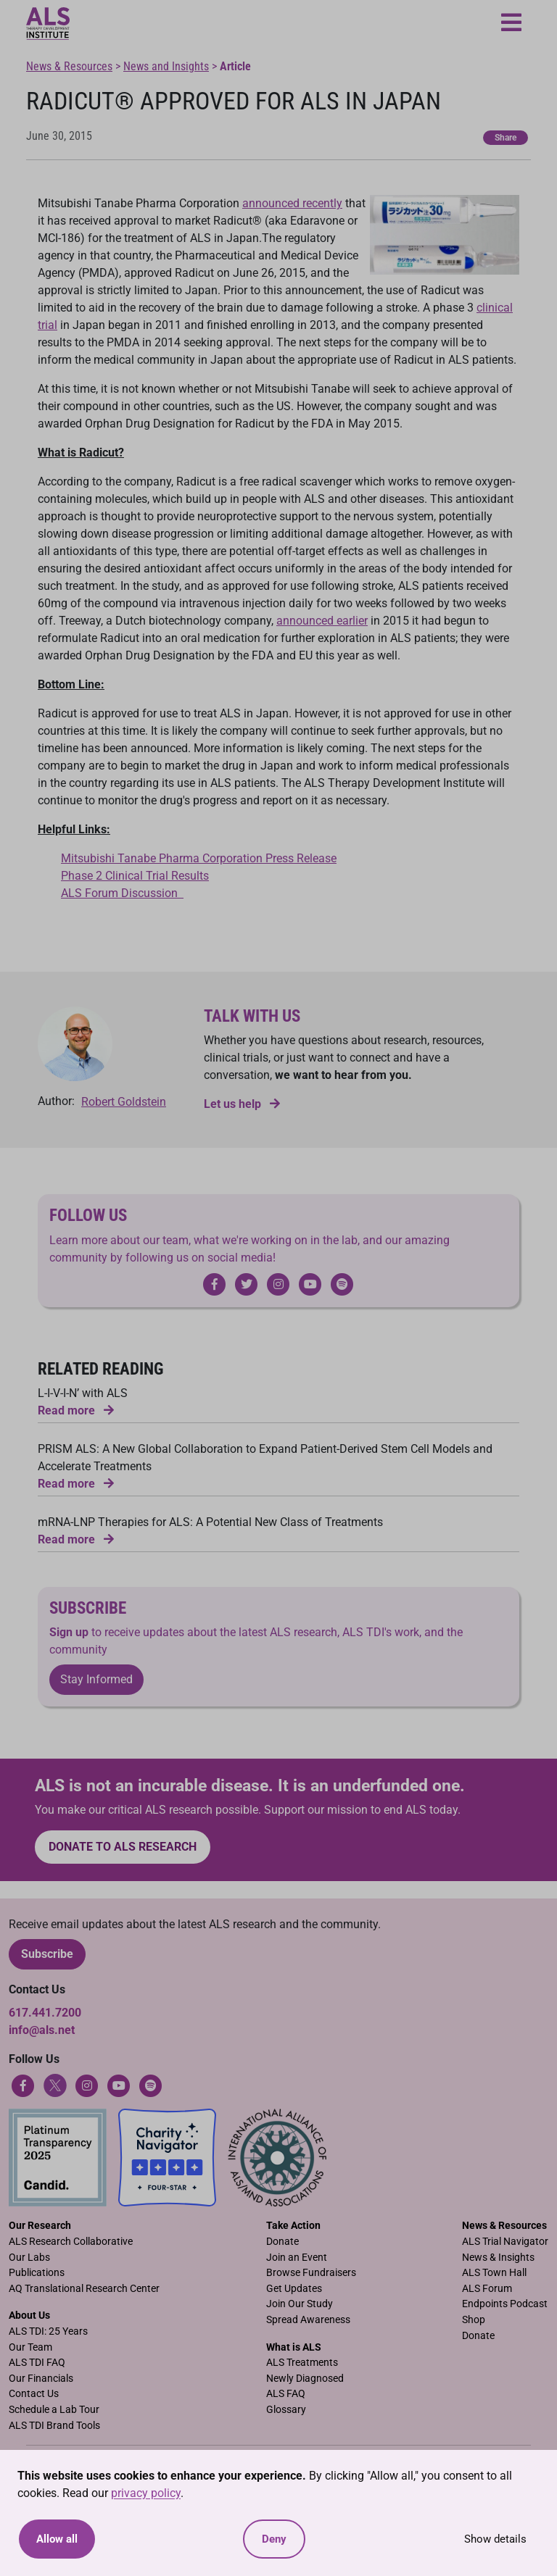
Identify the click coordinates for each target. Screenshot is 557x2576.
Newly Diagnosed (305, 2378)
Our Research (40, 2225)
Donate (282, 2241)
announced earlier (322, 621)
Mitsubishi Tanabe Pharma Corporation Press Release (199, 858)
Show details (495, 2539)
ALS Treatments (302, 2362)
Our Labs (29, 2257)
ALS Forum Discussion (122, 893)
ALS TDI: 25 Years (48, 2331)
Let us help (242, 1104)
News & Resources (69, 66)
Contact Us (34, 2394)
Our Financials (41, 2378)
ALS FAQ (285, 2394)
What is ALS (293, 2347)
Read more (76, 1410)
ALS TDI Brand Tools (54, 2425)
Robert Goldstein (123, 1102)
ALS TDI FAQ (37, 2362)
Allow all (57, 2539)
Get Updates (294, 2289)
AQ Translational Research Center (84, 2289)
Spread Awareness (308, 2320)
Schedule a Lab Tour (54, 2410)
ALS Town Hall (494, 2273)
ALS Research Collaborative (71, 2241)
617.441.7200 (45, 2012)
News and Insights (166, 66)
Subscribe (47, 1954)
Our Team (30, 2347)
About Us (29, 2315)
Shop (473, 2320)
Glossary (286, 2410)
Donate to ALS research (123, 1847)
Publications (37, 2273)
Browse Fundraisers (311, 2273)
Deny (274, 2539)
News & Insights (498, 2257)
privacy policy (146, 2493)
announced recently (292, 203)
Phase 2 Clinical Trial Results (135, 876)
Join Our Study (299, 2304)
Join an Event (296, 2257)
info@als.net (42, 2030)
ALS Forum (487, 2289)
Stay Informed (96, 1679)
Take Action (293, 2225)
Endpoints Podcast (505, 2304)
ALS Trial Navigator (505, 2241)
